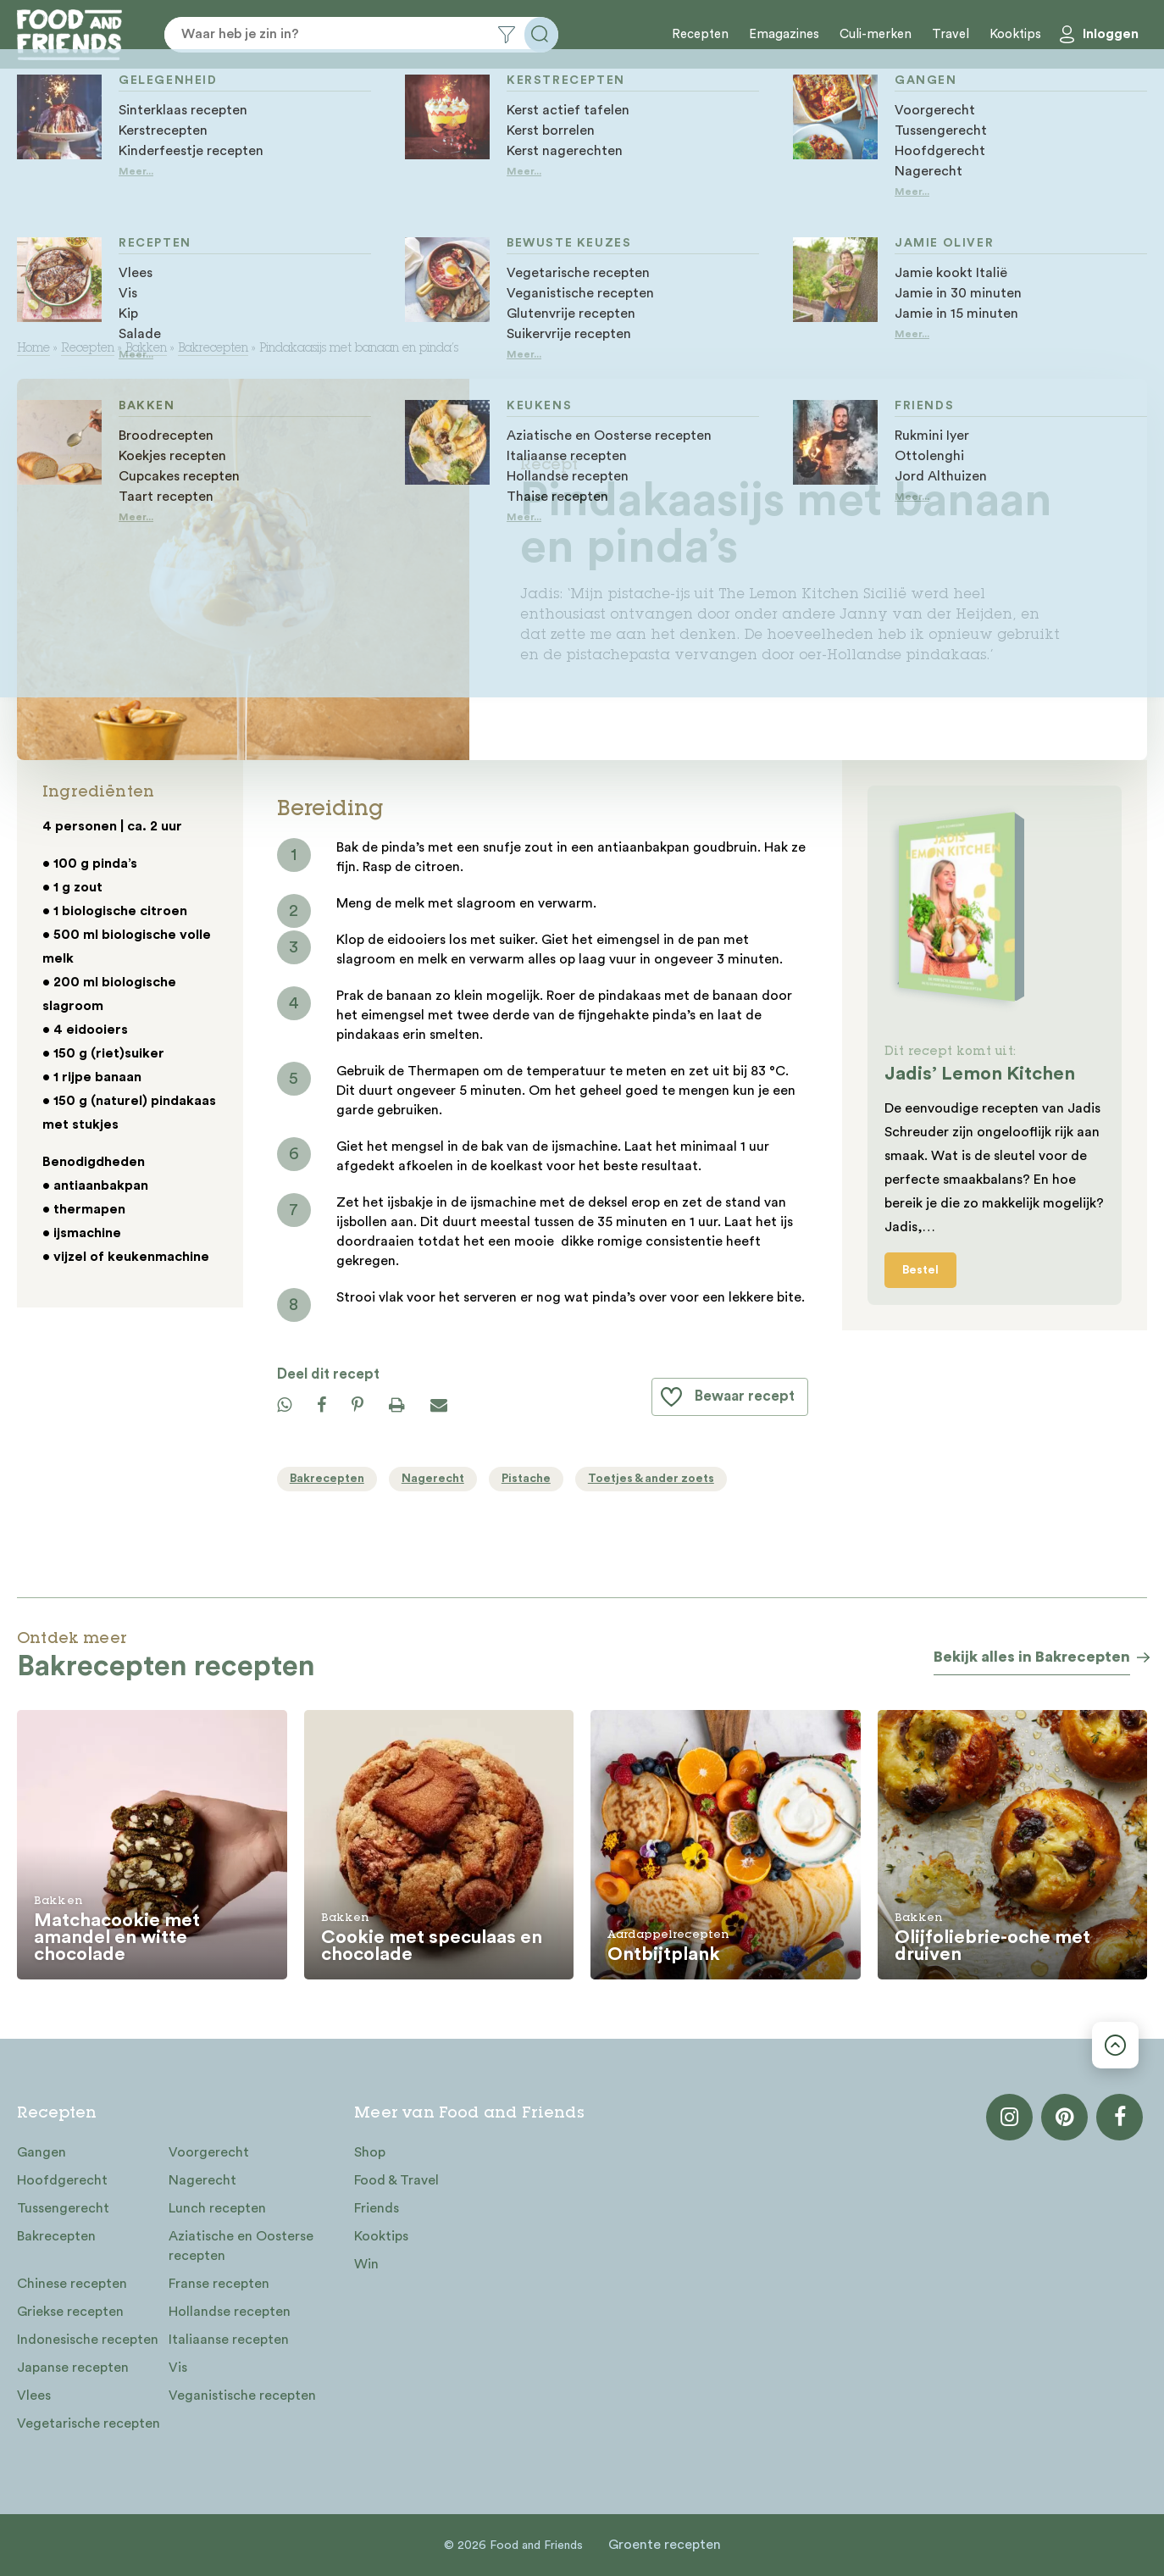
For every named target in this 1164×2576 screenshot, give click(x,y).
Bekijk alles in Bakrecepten (1032, 1656)
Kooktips (1015, 34)
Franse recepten (219, 2283)
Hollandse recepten (230, 2311)
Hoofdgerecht (62, 2180)
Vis (178, 2367)
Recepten (700, 34)
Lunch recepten (217, 2208)
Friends (376, 2208)
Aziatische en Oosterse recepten (241, 2245)
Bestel (920, 1270)
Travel (950, 34)
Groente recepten (664, 2544)
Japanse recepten (73, 2367)
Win (366, 2264)
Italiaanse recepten (229, 2339)
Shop (369, 2152)
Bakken (146, 349)
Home (33, 349)
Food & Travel (396, 2180)
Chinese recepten (72, 2283)
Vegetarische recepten (88, 2423)
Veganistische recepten (242, 2395)
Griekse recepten (70, 2311)
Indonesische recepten (87, 2339)
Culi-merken (876, 34)
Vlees (34, 2395)
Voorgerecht (209, 2152)
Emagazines (784, 34)
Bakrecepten (213, 349)
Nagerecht (202, 2180)
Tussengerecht (63, 2208)
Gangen (41, 2152)
